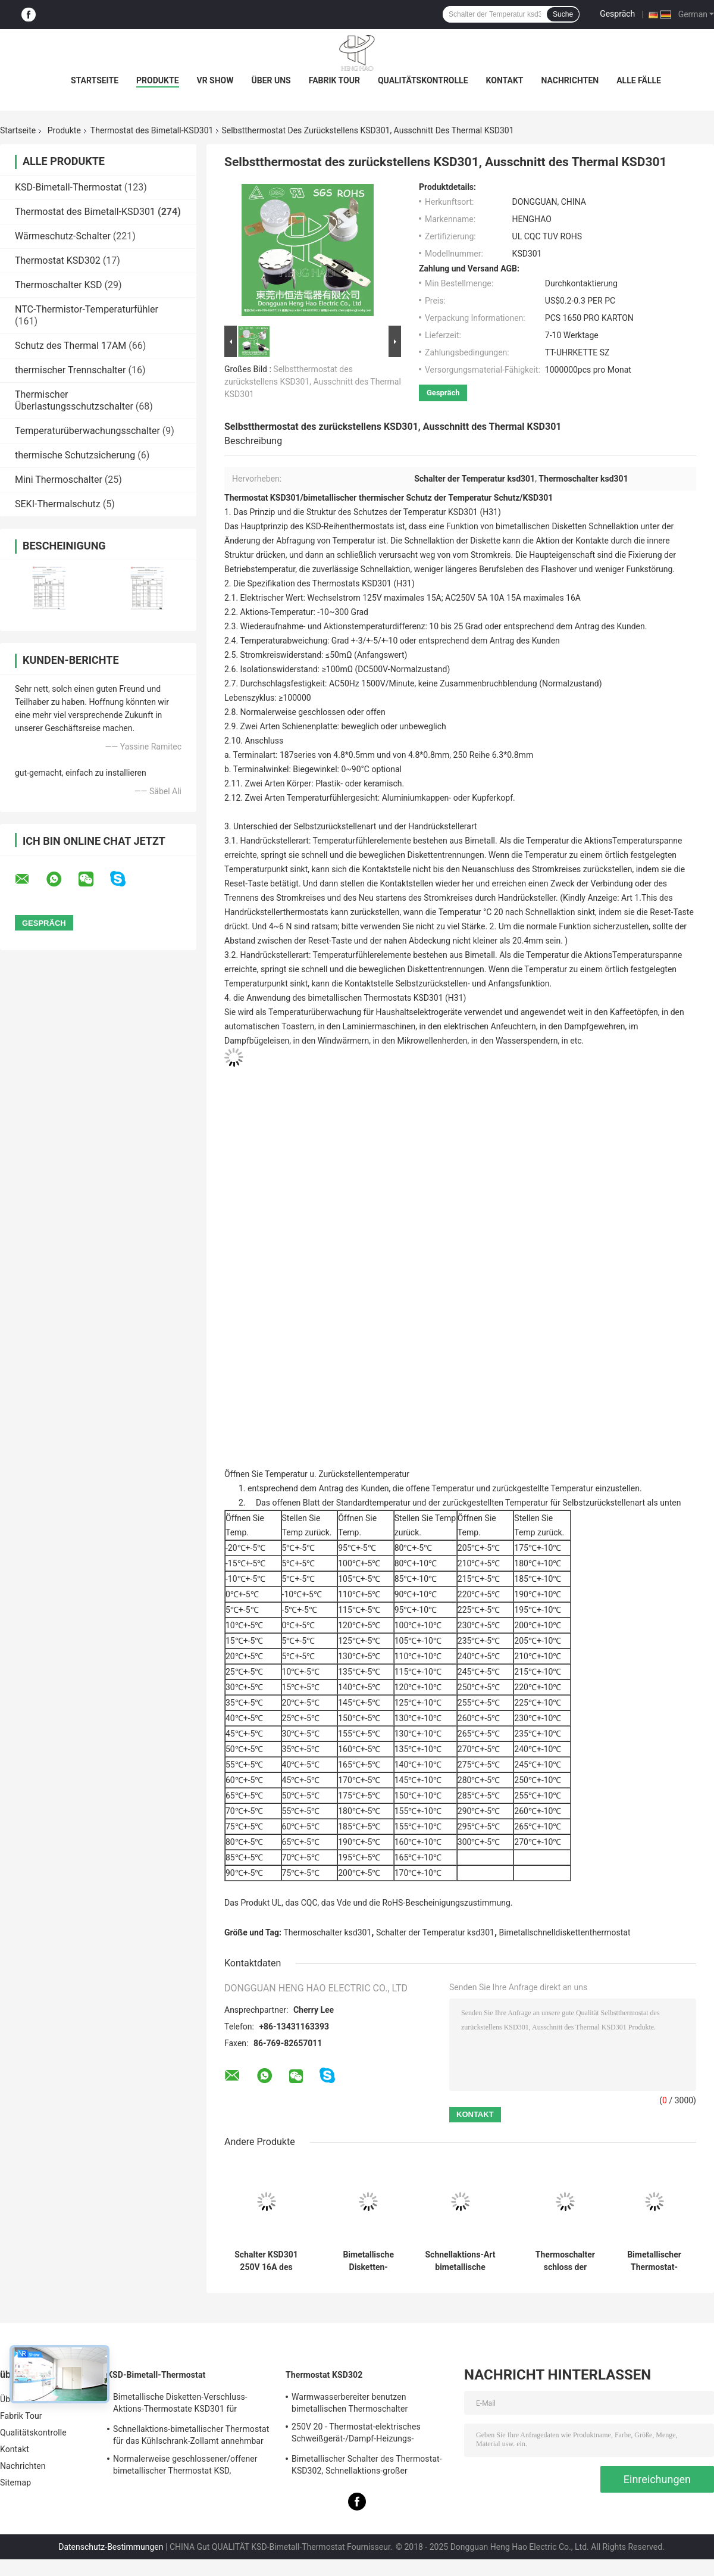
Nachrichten (570, 80)
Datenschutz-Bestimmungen (110, 2547)
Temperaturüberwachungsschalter (87, 430)
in (665, 1012)
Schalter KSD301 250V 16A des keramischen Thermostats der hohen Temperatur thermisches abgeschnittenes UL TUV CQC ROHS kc (266, 2261)
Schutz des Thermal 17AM (70, 345)
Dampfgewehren (594, 1026)
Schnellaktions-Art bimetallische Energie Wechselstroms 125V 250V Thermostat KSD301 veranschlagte (460, 2261)
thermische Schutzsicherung (75, 455)
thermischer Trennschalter (70, 370)
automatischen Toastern (269, 1026)
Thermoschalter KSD (58, 285)
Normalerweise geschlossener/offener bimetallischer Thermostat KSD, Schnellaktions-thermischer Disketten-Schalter (185, 2466)
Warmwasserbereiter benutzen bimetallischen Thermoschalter (350, 2402)
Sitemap (15, 2482)
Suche (563, 14)
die (299, 512)
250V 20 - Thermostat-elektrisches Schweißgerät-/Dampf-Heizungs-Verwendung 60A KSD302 (356, 2434)
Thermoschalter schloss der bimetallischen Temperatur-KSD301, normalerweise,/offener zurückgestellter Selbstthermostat (565, 2261)
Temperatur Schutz (483, 497)
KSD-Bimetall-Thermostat (68, 187)
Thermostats (336, 583)
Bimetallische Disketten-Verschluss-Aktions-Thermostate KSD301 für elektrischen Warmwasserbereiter (180, 2404)
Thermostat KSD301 (262, 497)
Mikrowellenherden (432, 1040)
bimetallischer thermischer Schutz (367, 497)
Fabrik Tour (334, 80)
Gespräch (617, 13)
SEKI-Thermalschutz (58, 504)
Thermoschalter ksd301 (328, 1932)
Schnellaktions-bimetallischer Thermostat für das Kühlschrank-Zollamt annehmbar (191, 2435)
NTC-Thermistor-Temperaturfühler (86, 309)
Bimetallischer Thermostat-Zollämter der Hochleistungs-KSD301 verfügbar (654, 2261)
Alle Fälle (638, 80)
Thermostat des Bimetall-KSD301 (152, 130)
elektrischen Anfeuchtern (490, 1026)
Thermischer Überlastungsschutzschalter (74, 400)
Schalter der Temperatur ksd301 (435, 1932)
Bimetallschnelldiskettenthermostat (565, 1932)
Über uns (271, 80)
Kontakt (505, 80)
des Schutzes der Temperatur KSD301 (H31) (419, 512)
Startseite (94, 80)
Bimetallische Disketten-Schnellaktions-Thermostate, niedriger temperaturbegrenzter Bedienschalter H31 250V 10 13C (368, 2261)
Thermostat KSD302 (58, 260)
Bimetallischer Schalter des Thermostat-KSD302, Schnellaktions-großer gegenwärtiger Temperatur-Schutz (367, 2466)
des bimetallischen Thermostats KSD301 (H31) (379, 998)
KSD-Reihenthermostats (350, 526)
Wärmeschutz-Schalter (63, 236)
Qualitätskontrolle (423, 80)
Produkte (157, 80)
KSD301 (538, 497)
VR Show (215, 80)
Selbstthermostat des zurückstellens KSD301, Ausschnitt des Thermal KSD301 (312, 381)
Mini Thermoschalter (58, 479)
